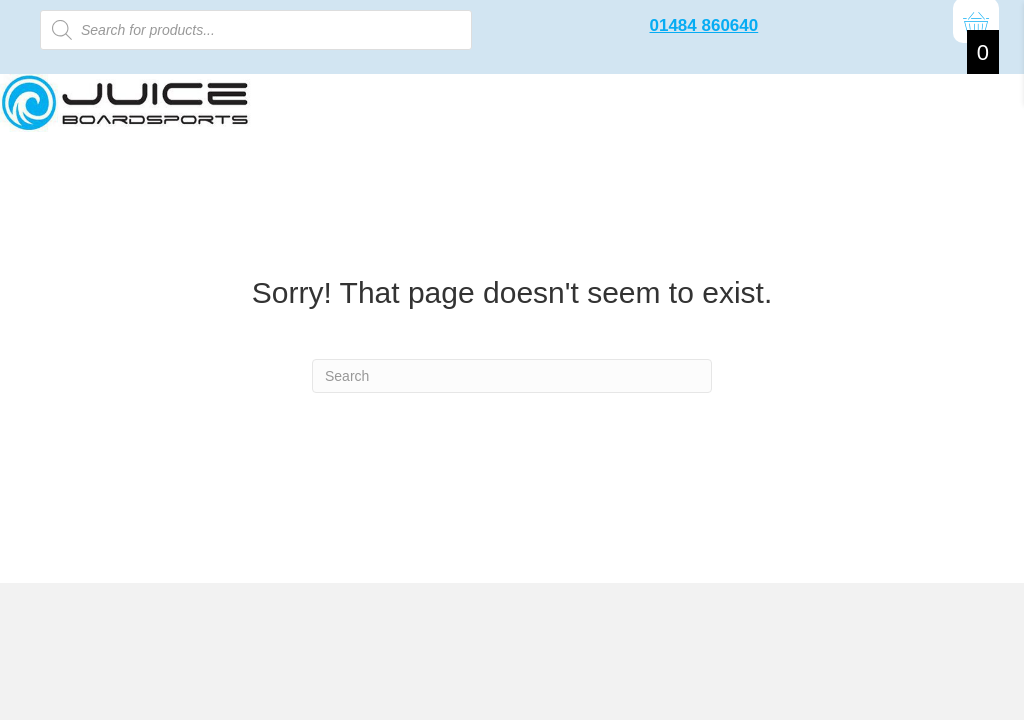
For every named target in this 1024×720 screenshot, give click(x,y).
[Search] (512, 376)
